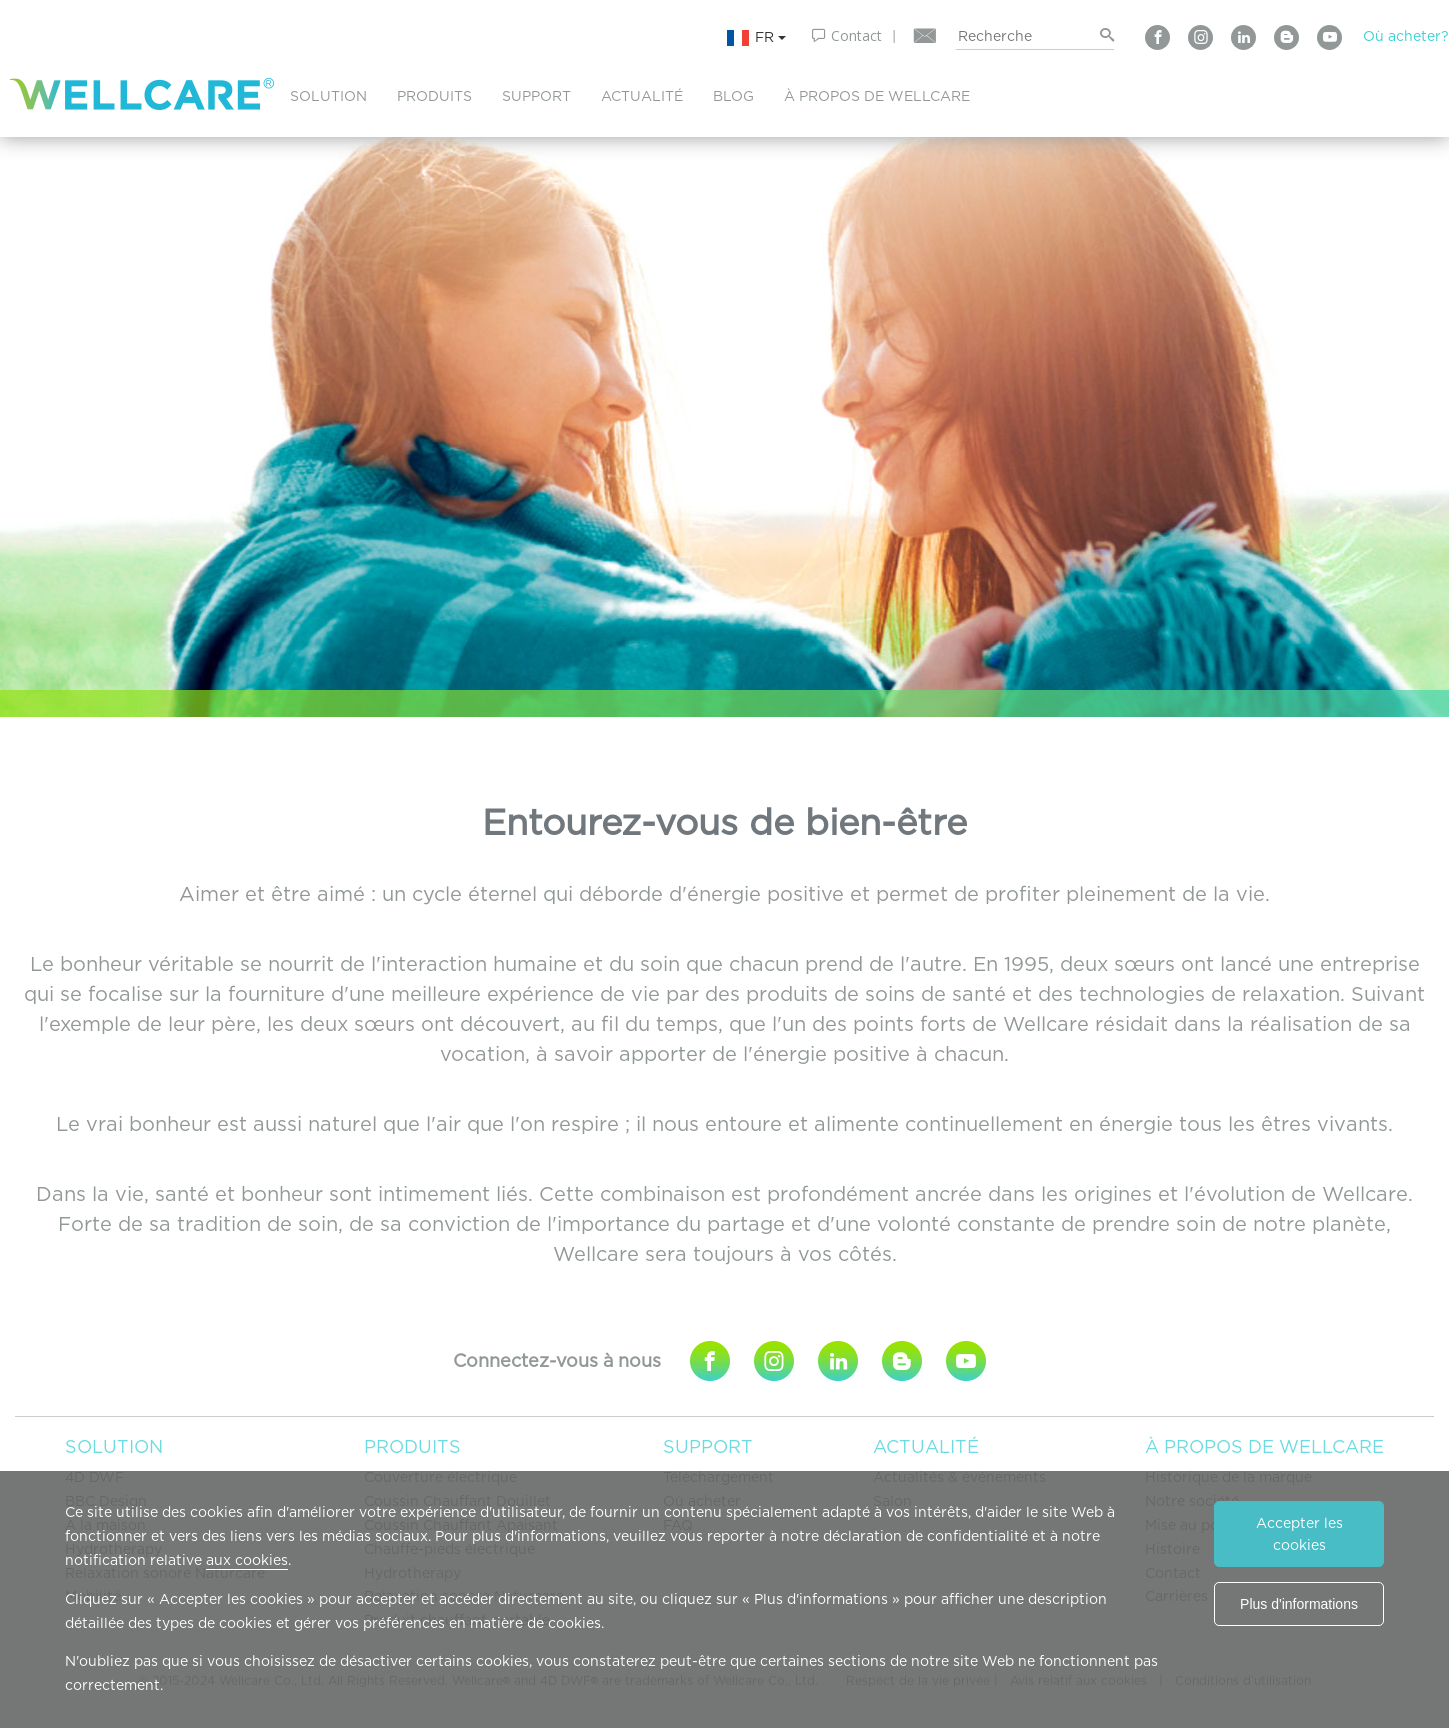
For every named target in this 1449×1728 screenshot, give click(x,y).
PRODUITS (434, 96)
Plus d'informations (1299, 1604)
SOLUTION (328, 96)
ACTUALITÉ (642, 96)
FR (756, 38)
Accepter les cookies (1299, 1534)
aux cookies (247, 1560)
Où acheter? (1406, 36)
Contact (856, 35)
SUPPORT (536, 96)
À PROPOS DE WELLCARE (877, 96)
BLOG (733, 96)
